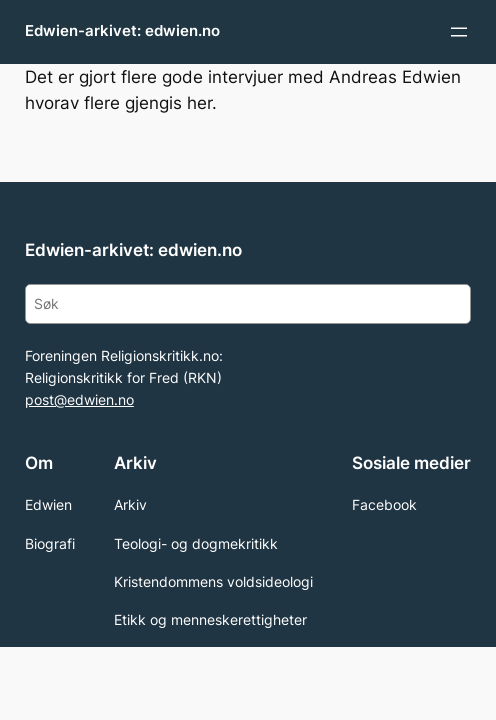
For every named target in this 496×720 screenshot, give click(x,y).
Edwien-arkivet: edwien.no (122, 31)
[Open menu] (459, 32)
